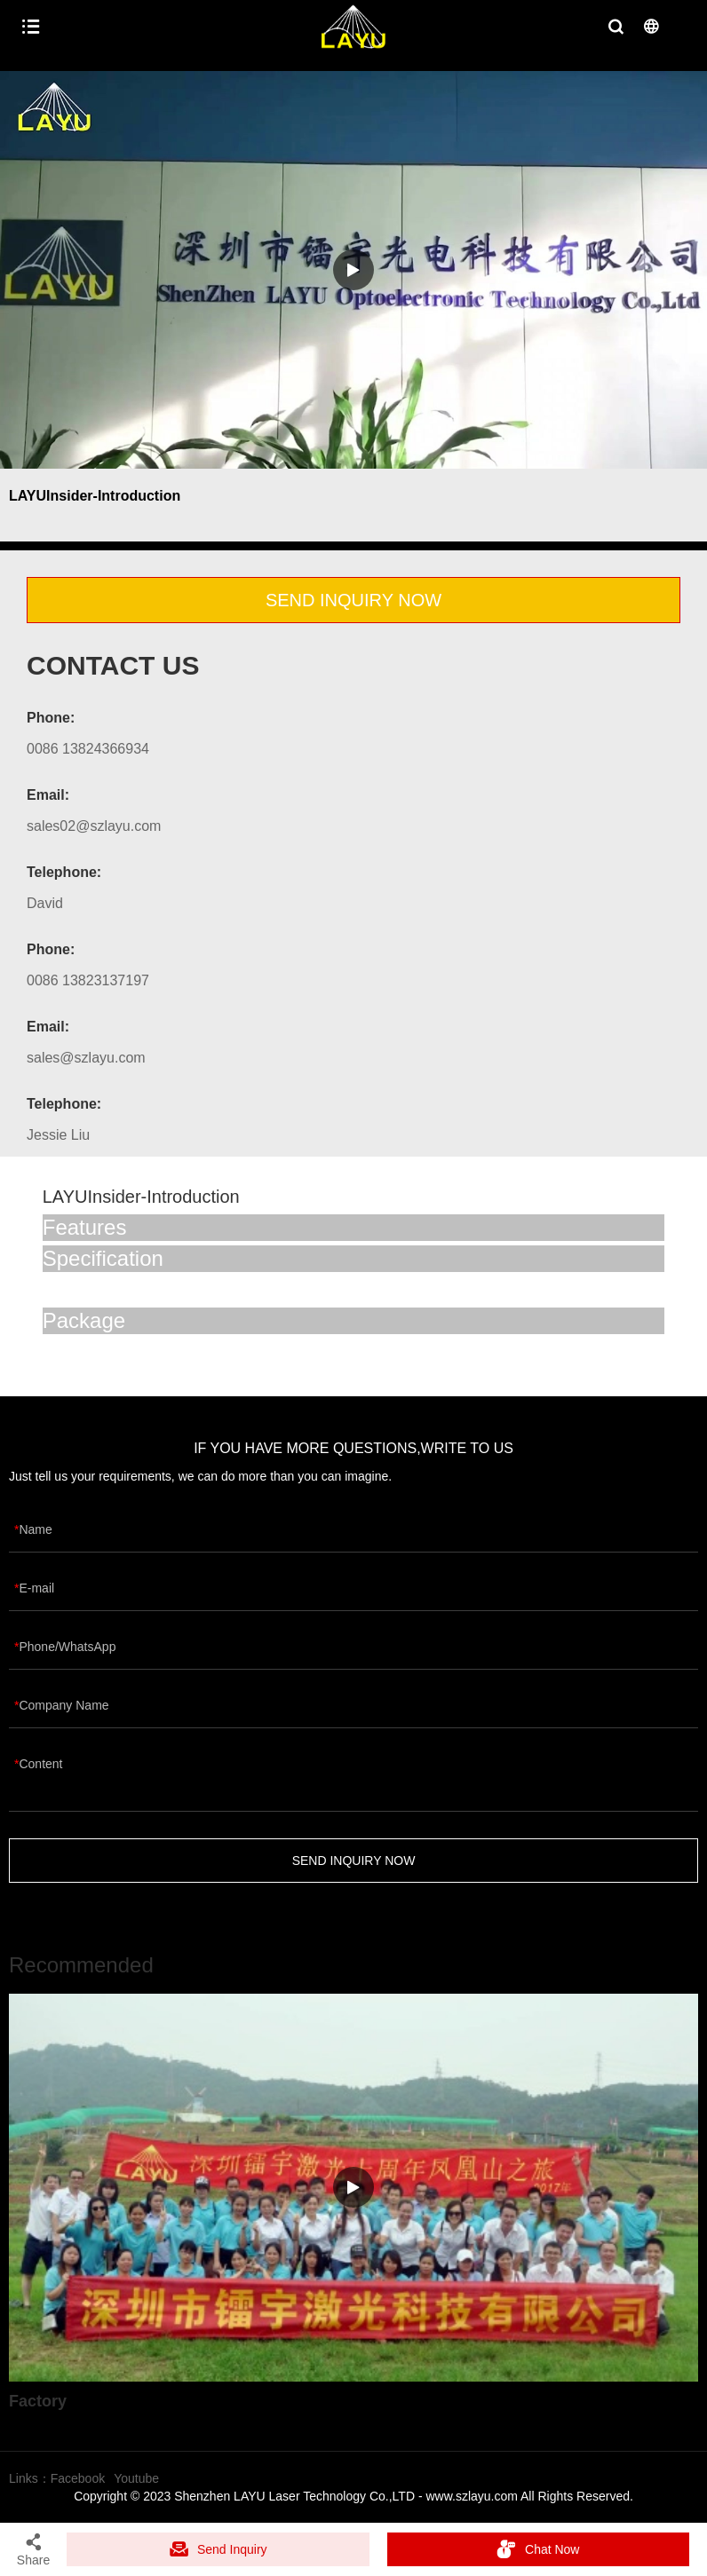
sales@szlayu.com (86, 1057)
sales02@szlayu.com (94, 826)
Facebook (78, 2478)
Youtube (136, 2478)
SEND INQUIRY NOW (353, 600)
